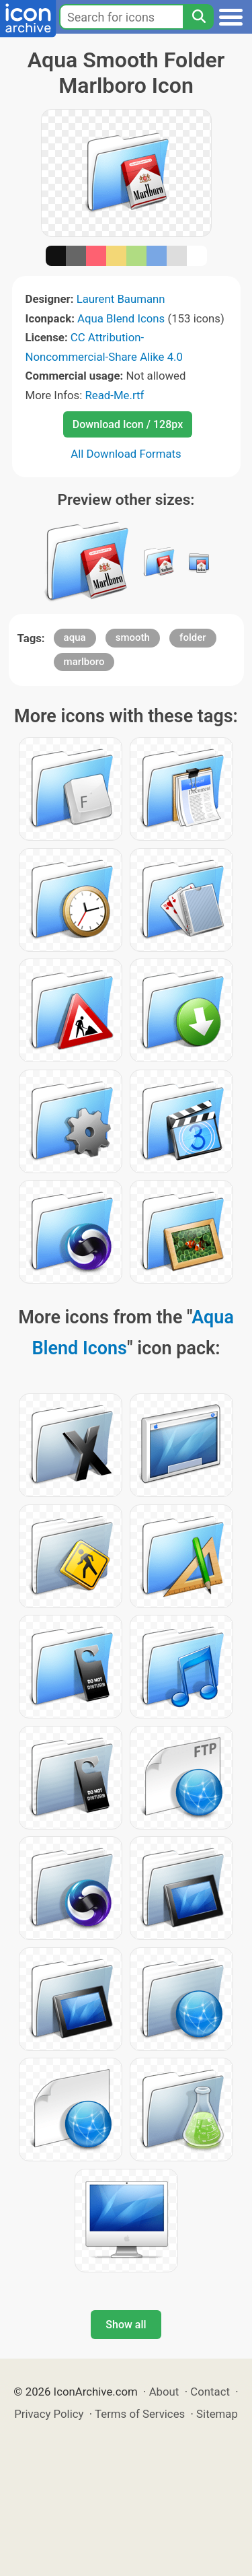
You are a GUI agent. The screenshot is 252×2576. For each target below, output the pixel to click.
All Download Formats (126, 453)
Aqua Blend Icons (121, 318)
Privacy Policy (48, 2414)
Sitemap (217, 2414)
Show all (126, 2324)
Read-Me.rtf (114, 395)
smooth (133, 637)
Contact (210, 2391)
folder (192, 637)
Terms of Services (140, 2414)
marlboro (84, 662)
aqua (75, 637)
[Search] (198, 17)
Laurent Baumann (121, 299)
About (164, 2391)
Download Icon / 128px (128, 424)
